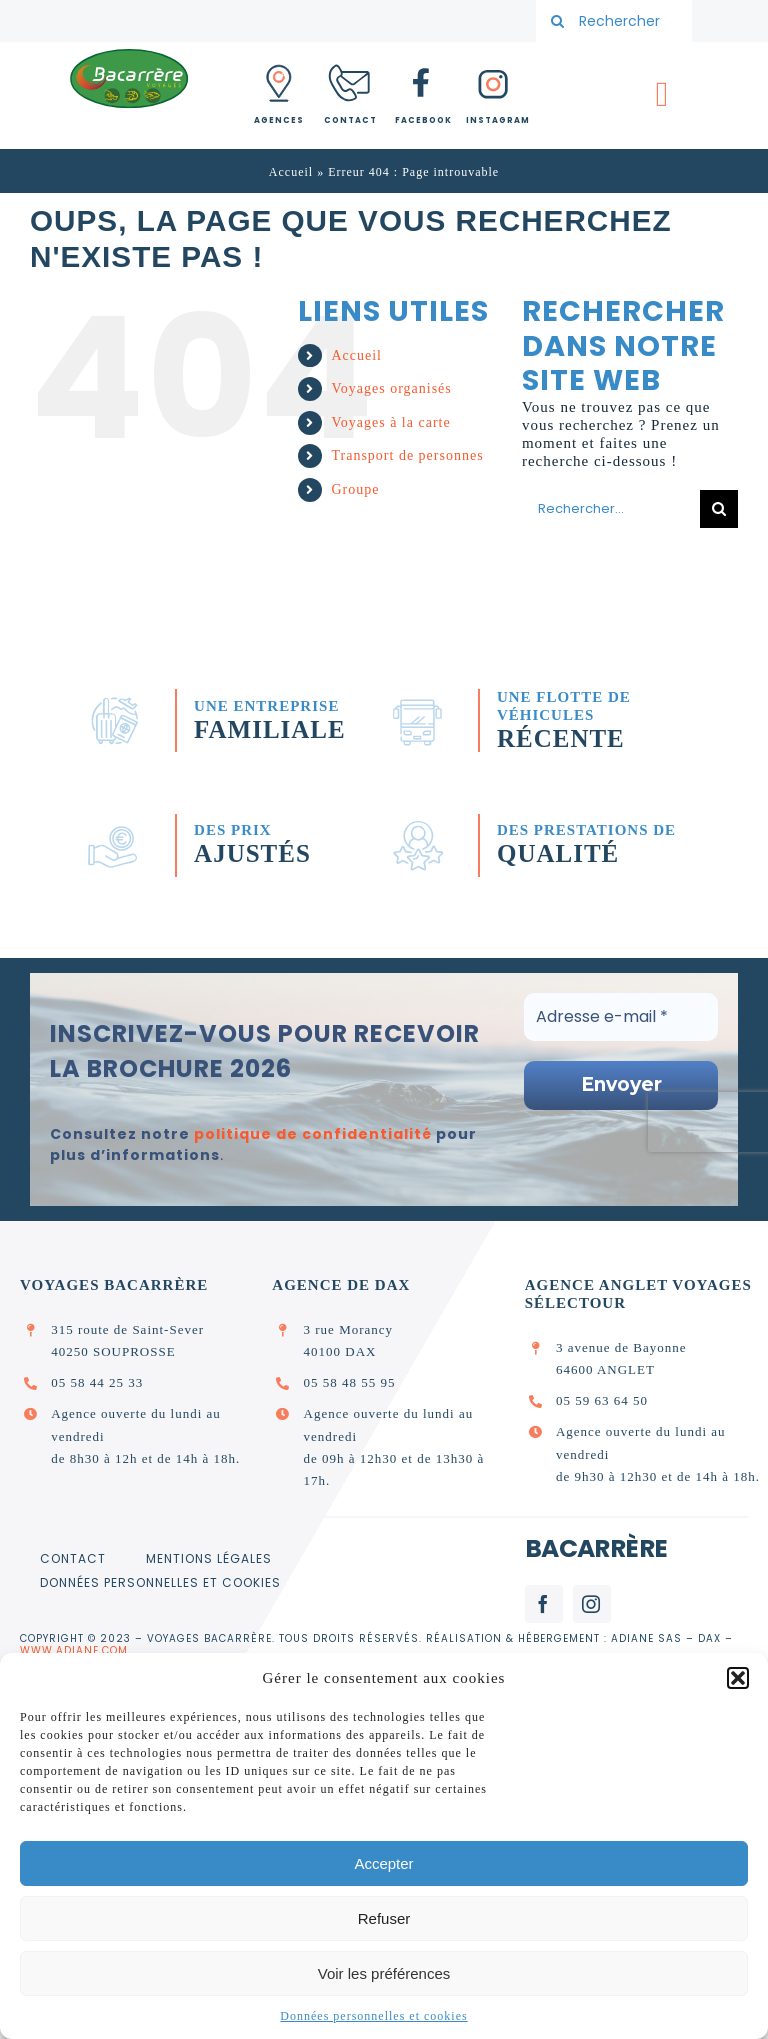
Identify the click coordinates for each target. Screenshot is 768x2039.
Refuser (384, 1918)
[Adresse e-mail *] (621, 1017)
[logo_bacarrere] (129, 54)
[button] (738, 1678)
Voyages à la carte (390, 422)
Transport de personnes (407, 455)
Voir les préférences (384, 1973)
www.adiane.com (74, 1650)
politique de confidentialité (313, 1134)
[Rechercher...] (611, 509)
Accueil (291, 172)
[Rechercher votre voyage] (614, 21)
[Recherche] (557, 21)
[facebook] (544, 1604)
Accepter (383, 1863)
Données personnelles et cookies (373, 2016)
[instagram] (592, 1604)
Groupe (355, 489)
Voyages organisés (391, 388)
